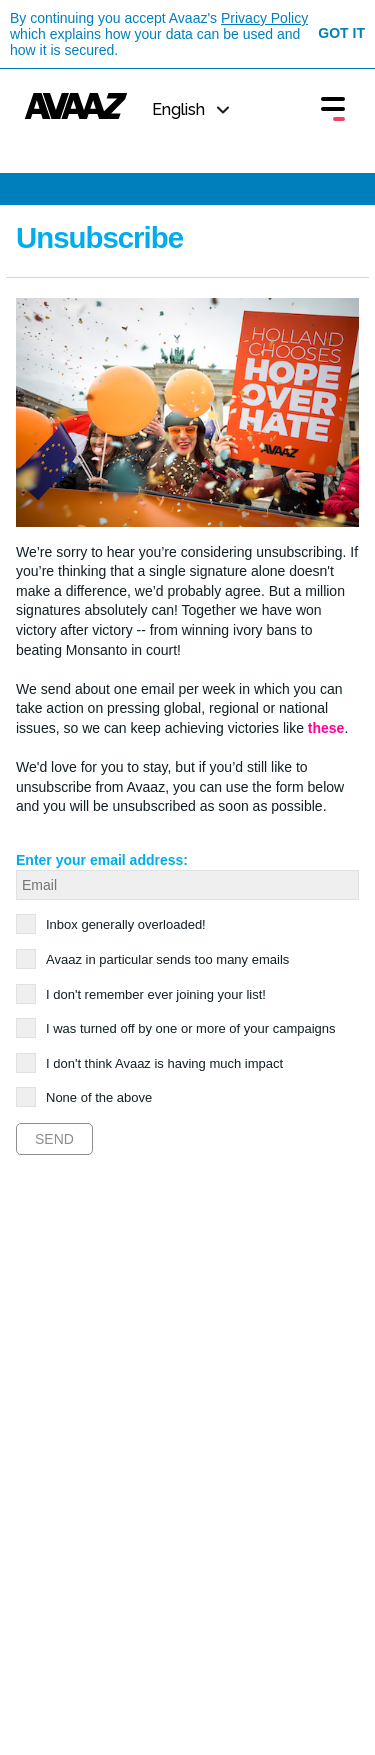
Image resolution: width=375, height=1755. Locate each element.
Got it (341, 33)
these (326, 728)
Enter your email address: (102, 860)
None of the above (92, 1097)
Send (54, 1139)
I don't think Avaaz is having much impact (158, 1063)
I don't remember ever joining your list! (149, 994)
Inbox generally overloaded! (119, 924)
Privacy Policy (264, 18)
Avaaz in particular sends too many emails (161, 959)
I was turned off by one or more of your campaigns (184, 1028)
